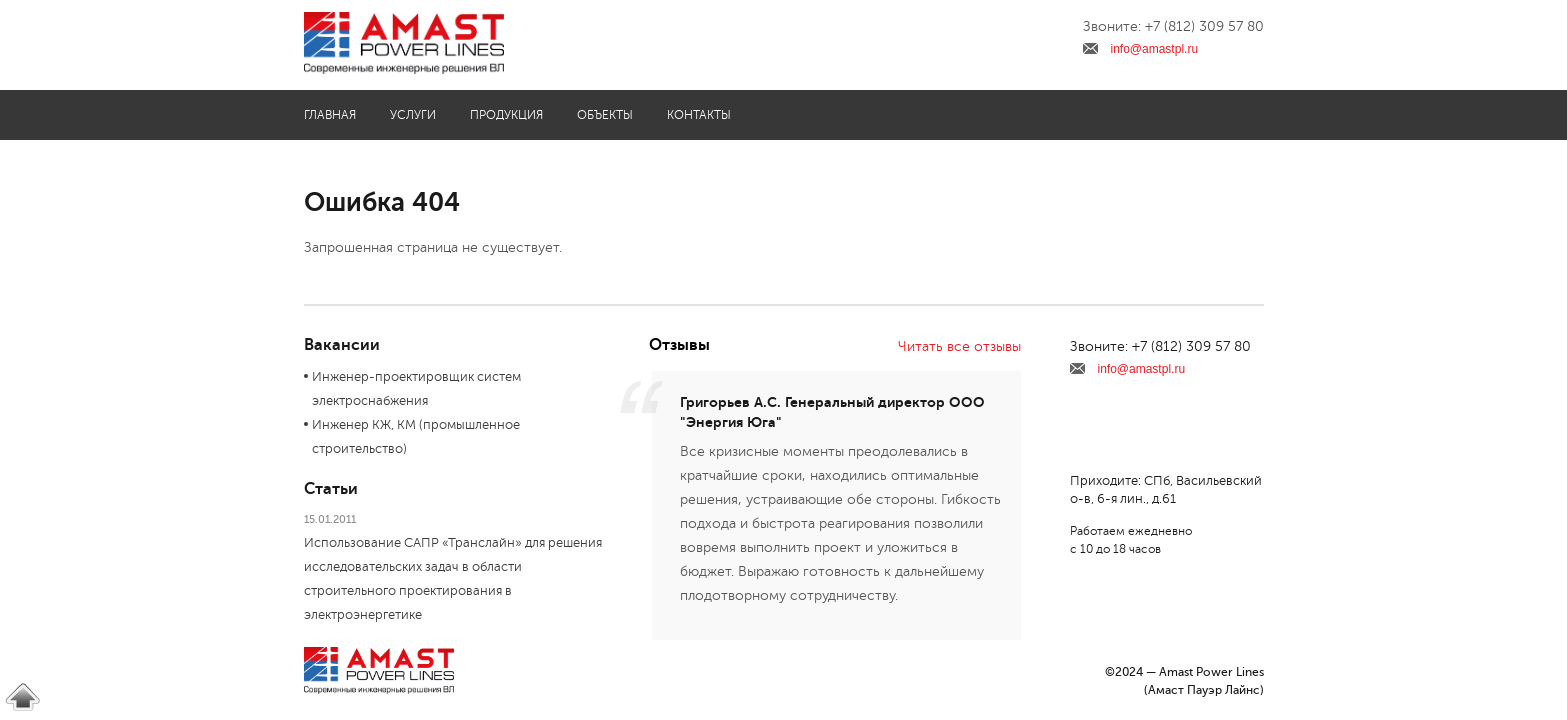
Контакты (699, 115)
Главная (330, 115)
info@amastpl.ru (1155, 49)
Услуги (413, 115)
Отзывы (679, 345)
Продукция (506, 115)
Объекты (605, 115)
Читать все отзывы (959, 346)
